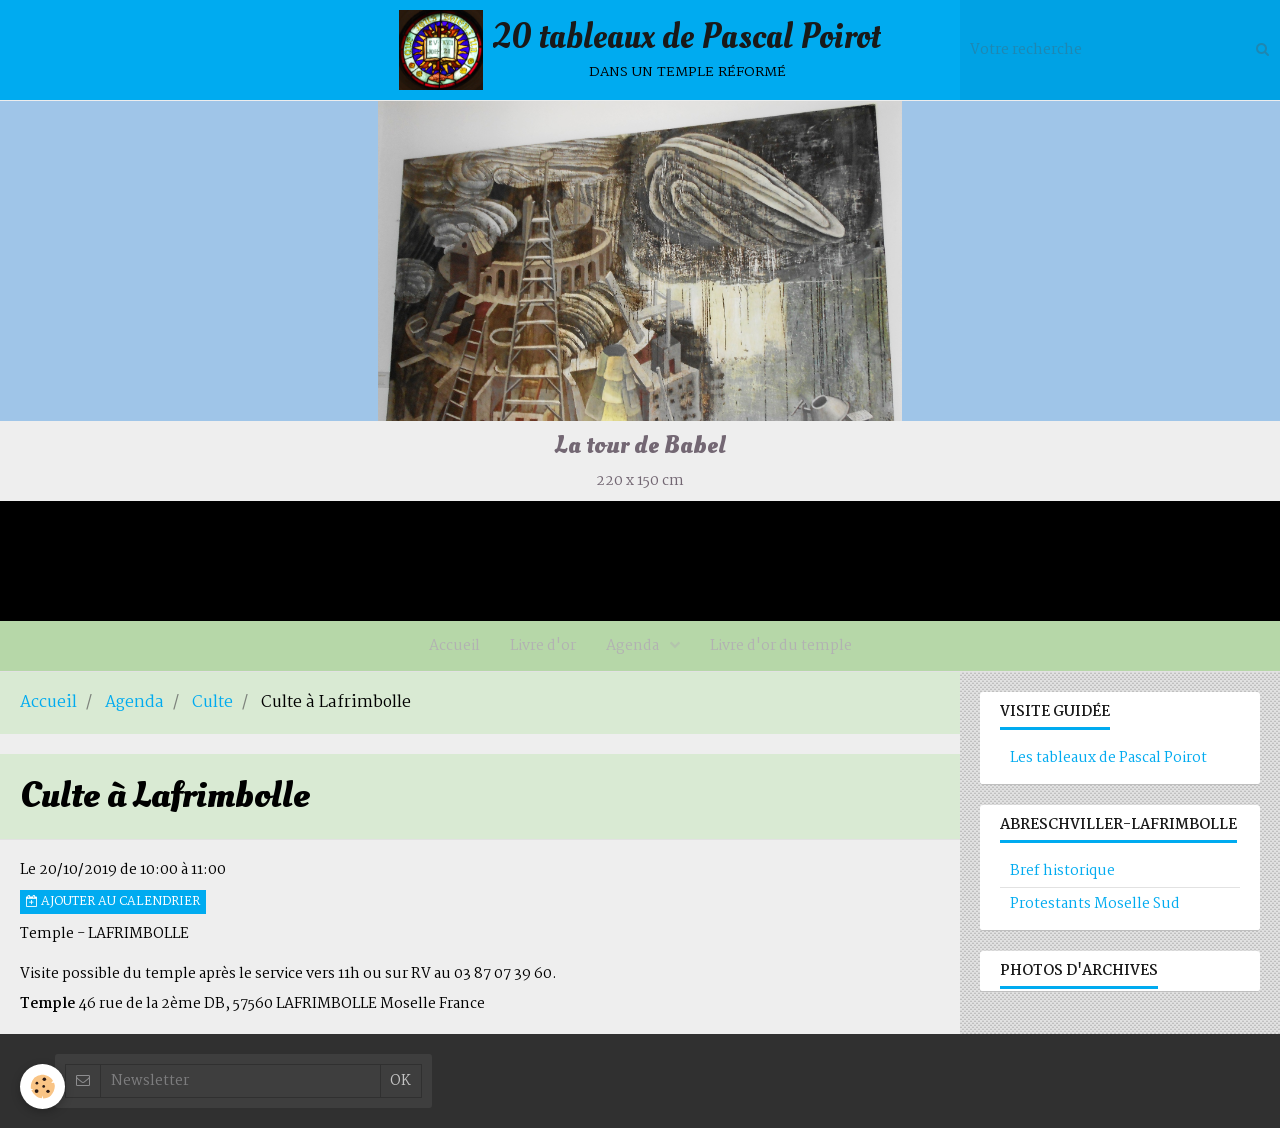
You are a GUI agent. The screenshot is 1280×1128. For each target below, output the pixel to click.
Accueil (454, 646)
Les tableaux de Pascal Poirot (1108, 758)
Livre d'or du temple (781, 646)
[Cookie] (42, 1086)
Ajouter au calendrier (113, 902)
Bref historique (1062, 871)
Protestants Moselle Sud (1095, 904)
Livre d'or (543, 646)
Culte (212, 703)
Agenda (634, 646)
